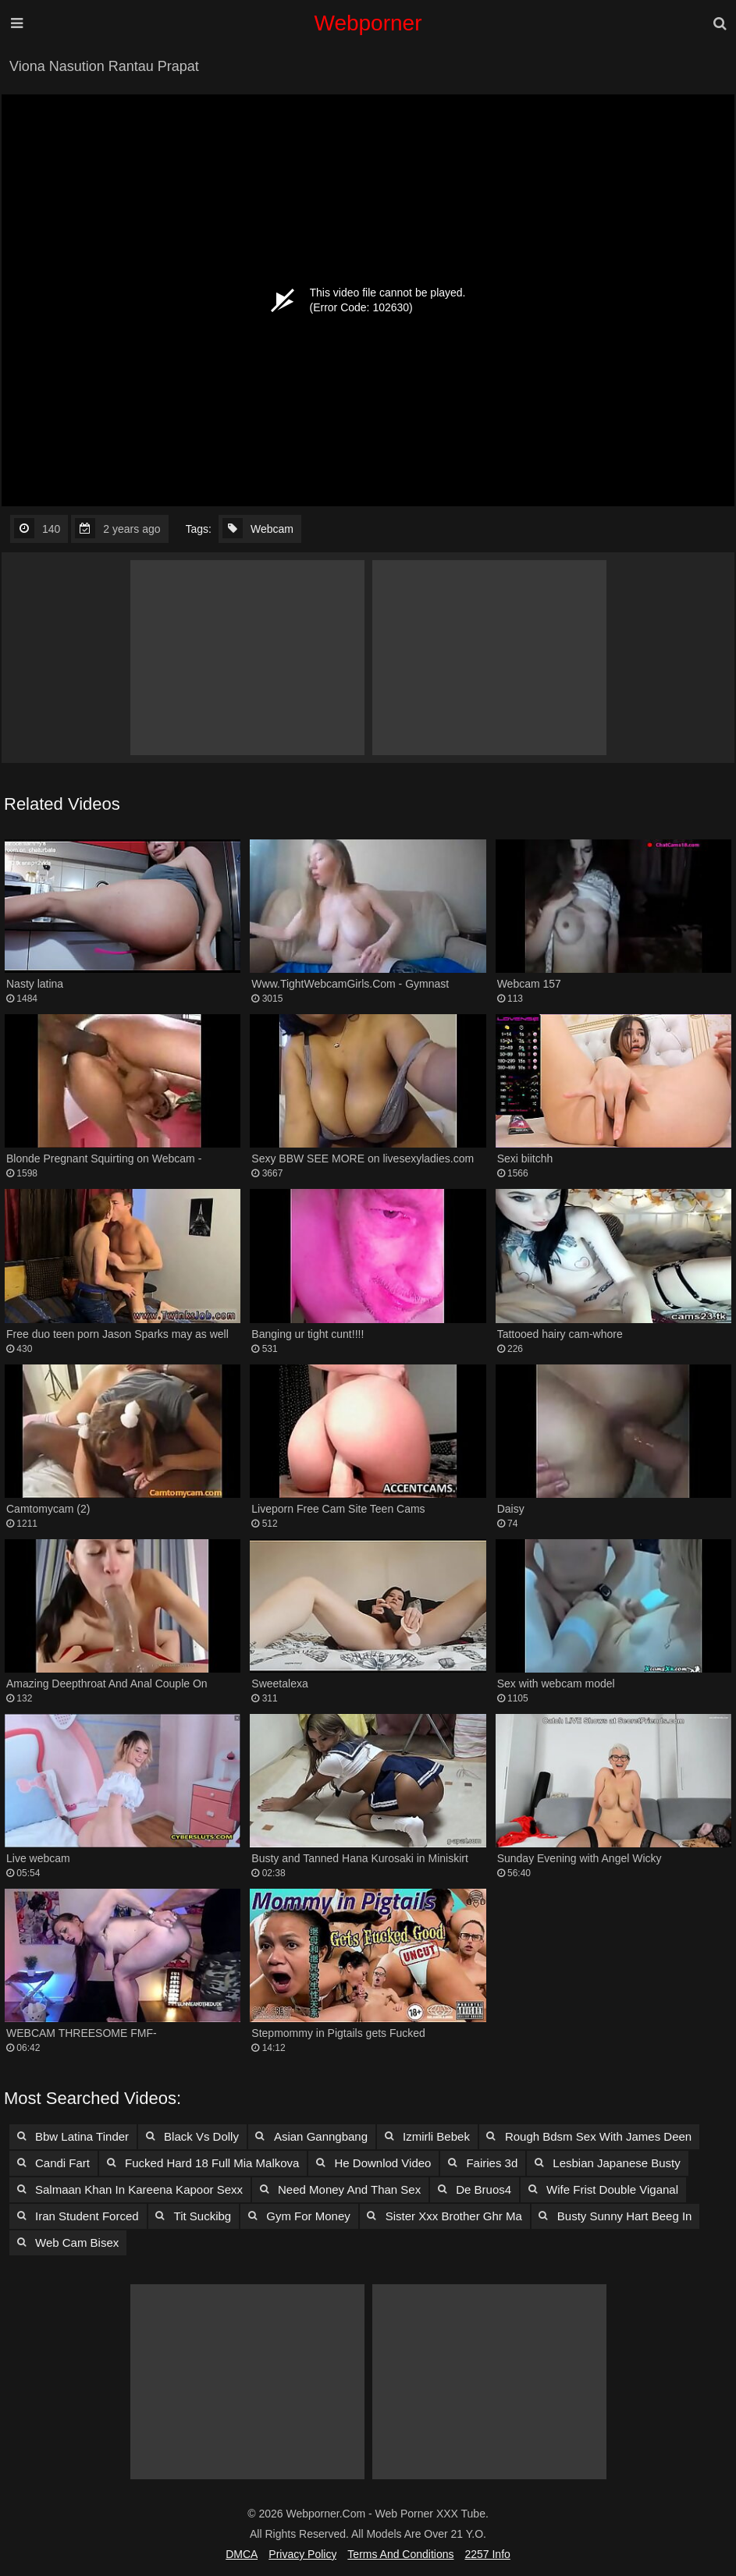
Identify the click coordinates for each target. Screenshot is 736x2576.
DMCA (242, 2554)
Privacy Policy (302, 2554)
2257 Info (487, 2554)
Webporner (367, 23)
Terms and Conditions (400, 2554)
